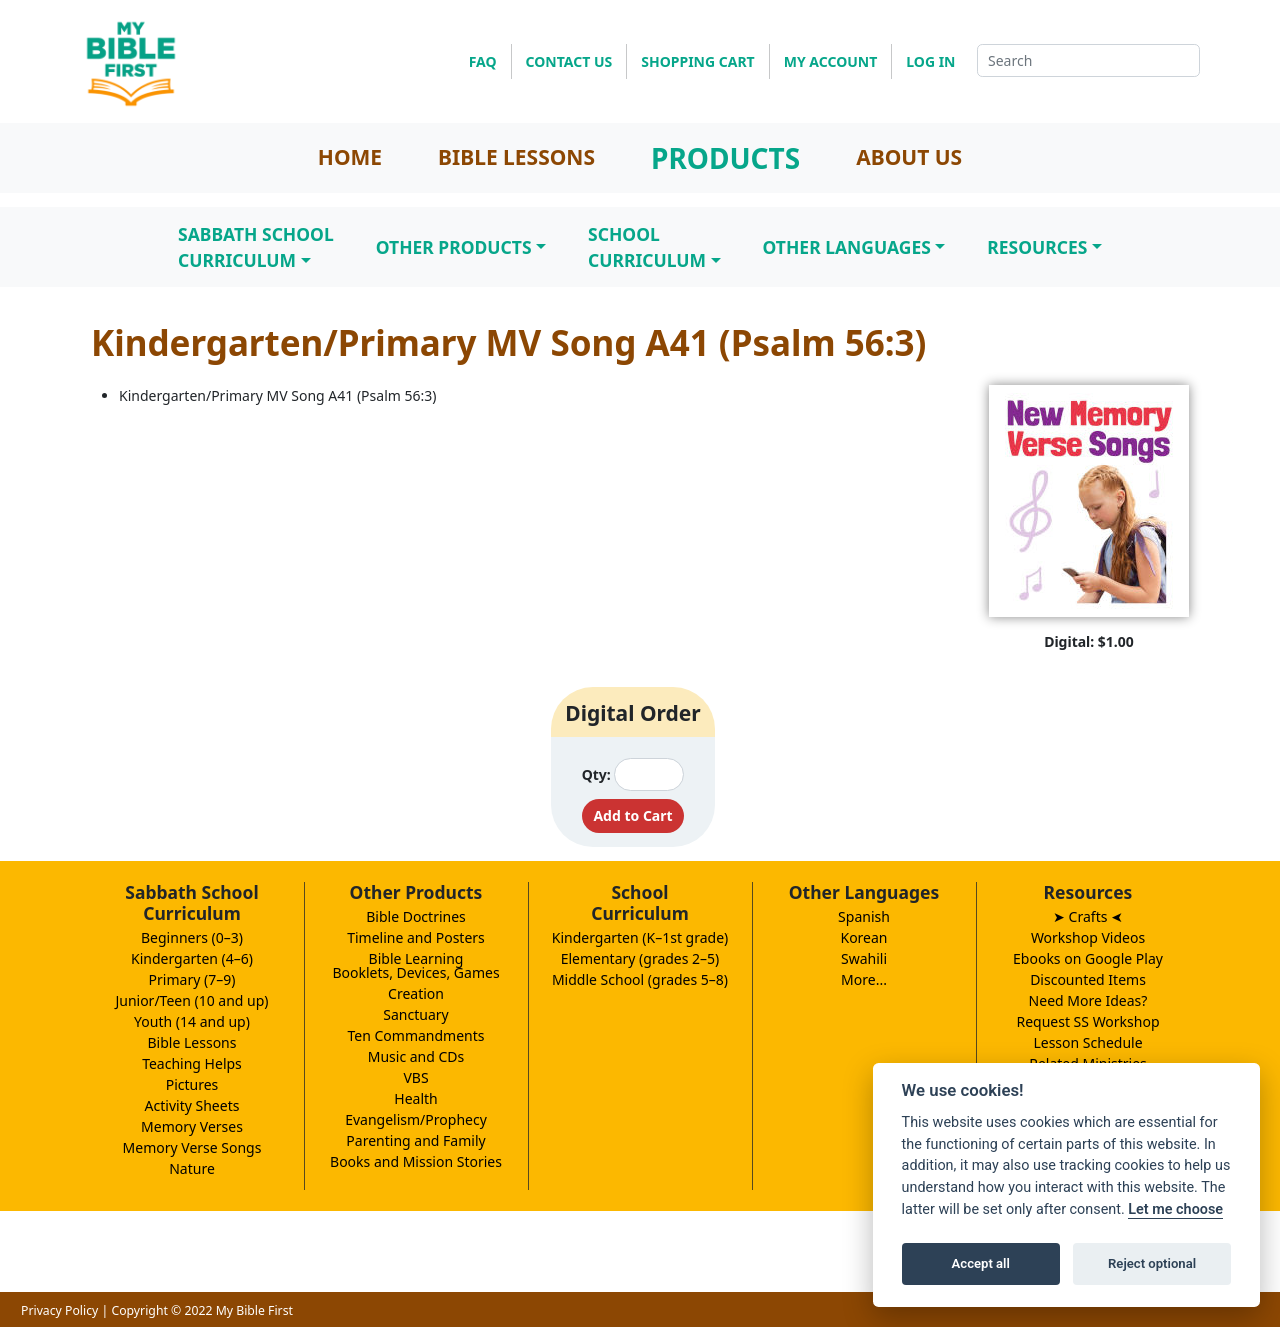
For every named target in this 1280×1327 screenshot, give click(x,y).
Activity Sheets (192, 1105)
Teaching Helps (192, 1063)
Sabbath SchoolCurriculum (256, 247)
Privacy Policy (59, 1310)
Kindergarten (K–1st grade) (640, 937)
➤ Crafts (1088, 916)
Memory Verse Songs (192, 1147)
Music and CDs (416, 1056)
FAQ (483, 61)
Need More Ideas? (1088, 1000)
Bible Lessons (192, 1042)
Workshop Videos (1088, 937)
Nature (192, 1168)
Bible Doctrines (416, 916)
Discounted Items (1088, 979)
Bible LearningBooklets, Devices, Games (415, 965)
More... (864, 979)
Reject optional (1152, 1263)
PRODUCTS (725, 158)
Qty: (596, 774)
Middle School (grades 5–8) (640, 979)
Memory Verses (192, 1126)
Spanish (864, 916)
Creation (416, 993)
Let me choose (1175, 1209)
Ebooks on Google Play (1088, 958)
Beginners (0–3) (192, 937)
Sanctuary (415, 1014)
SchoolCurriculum (647, 247)
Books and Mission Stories (416, 1161)
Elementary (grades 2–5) (640, 958)
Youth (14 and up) (192, 1021)
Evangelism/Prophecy (416, 1119)
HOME (350, 157)
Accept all (981, 1263)
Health (415, 1098)
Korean (863, 937)
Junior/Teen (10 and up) (191, 1000)
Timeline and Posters (416, 937)
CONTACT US (569, 61)
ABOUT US (909, 157)
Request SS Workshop (1087, 1021)
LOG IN (930, 61)
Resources (1037, 247)
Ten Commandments (415, 1035)
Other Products (454, 247)
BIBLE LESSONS (516, 157)
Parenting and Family (415, 1140)
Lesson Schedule (1087, 1042)
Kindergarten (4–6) (192, 958)
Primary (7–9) (192, 979)
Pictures (192, 1084)
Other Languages (847, 247)
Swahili (864, 958)
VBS (415, 1077)
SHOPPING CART (697, 61)
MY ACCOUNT (831, 61)
